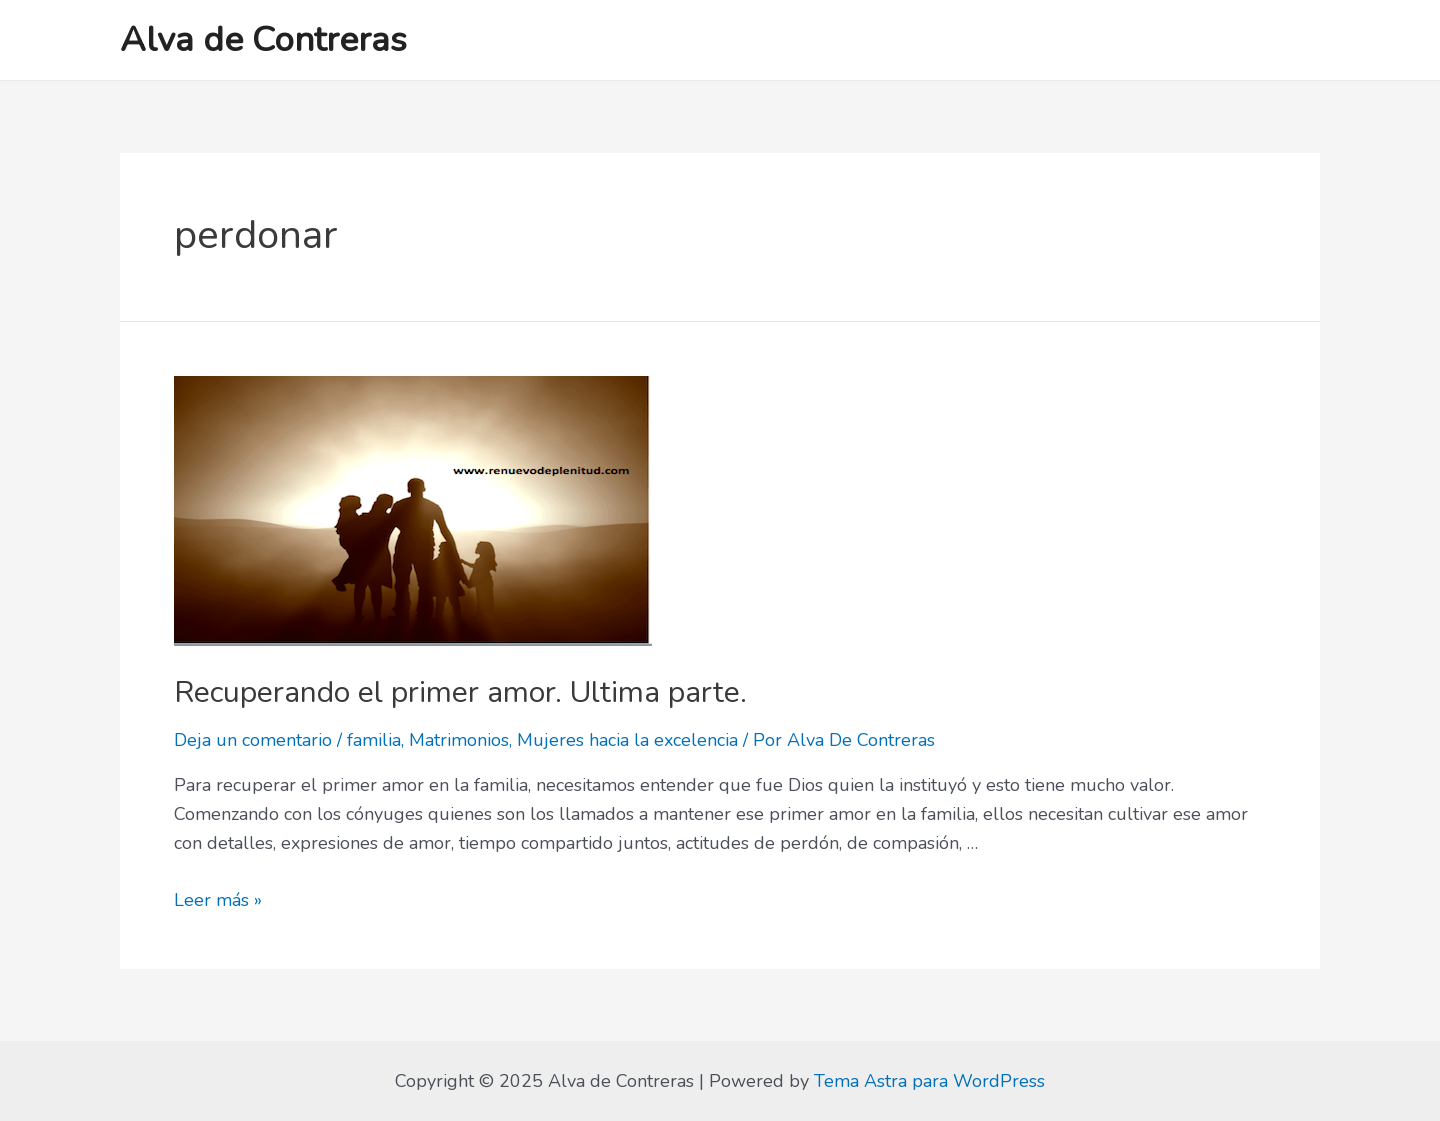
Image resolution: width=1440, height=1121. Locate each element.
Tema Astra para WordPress (929, 1081)
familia (374, 740)
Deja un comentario (253, 740)
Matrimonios (459, 740)
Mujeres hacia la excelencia (627, 740)
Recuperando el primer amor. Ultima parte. (460, 692)
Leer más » (218, 900)
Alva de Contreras (263, 39)
